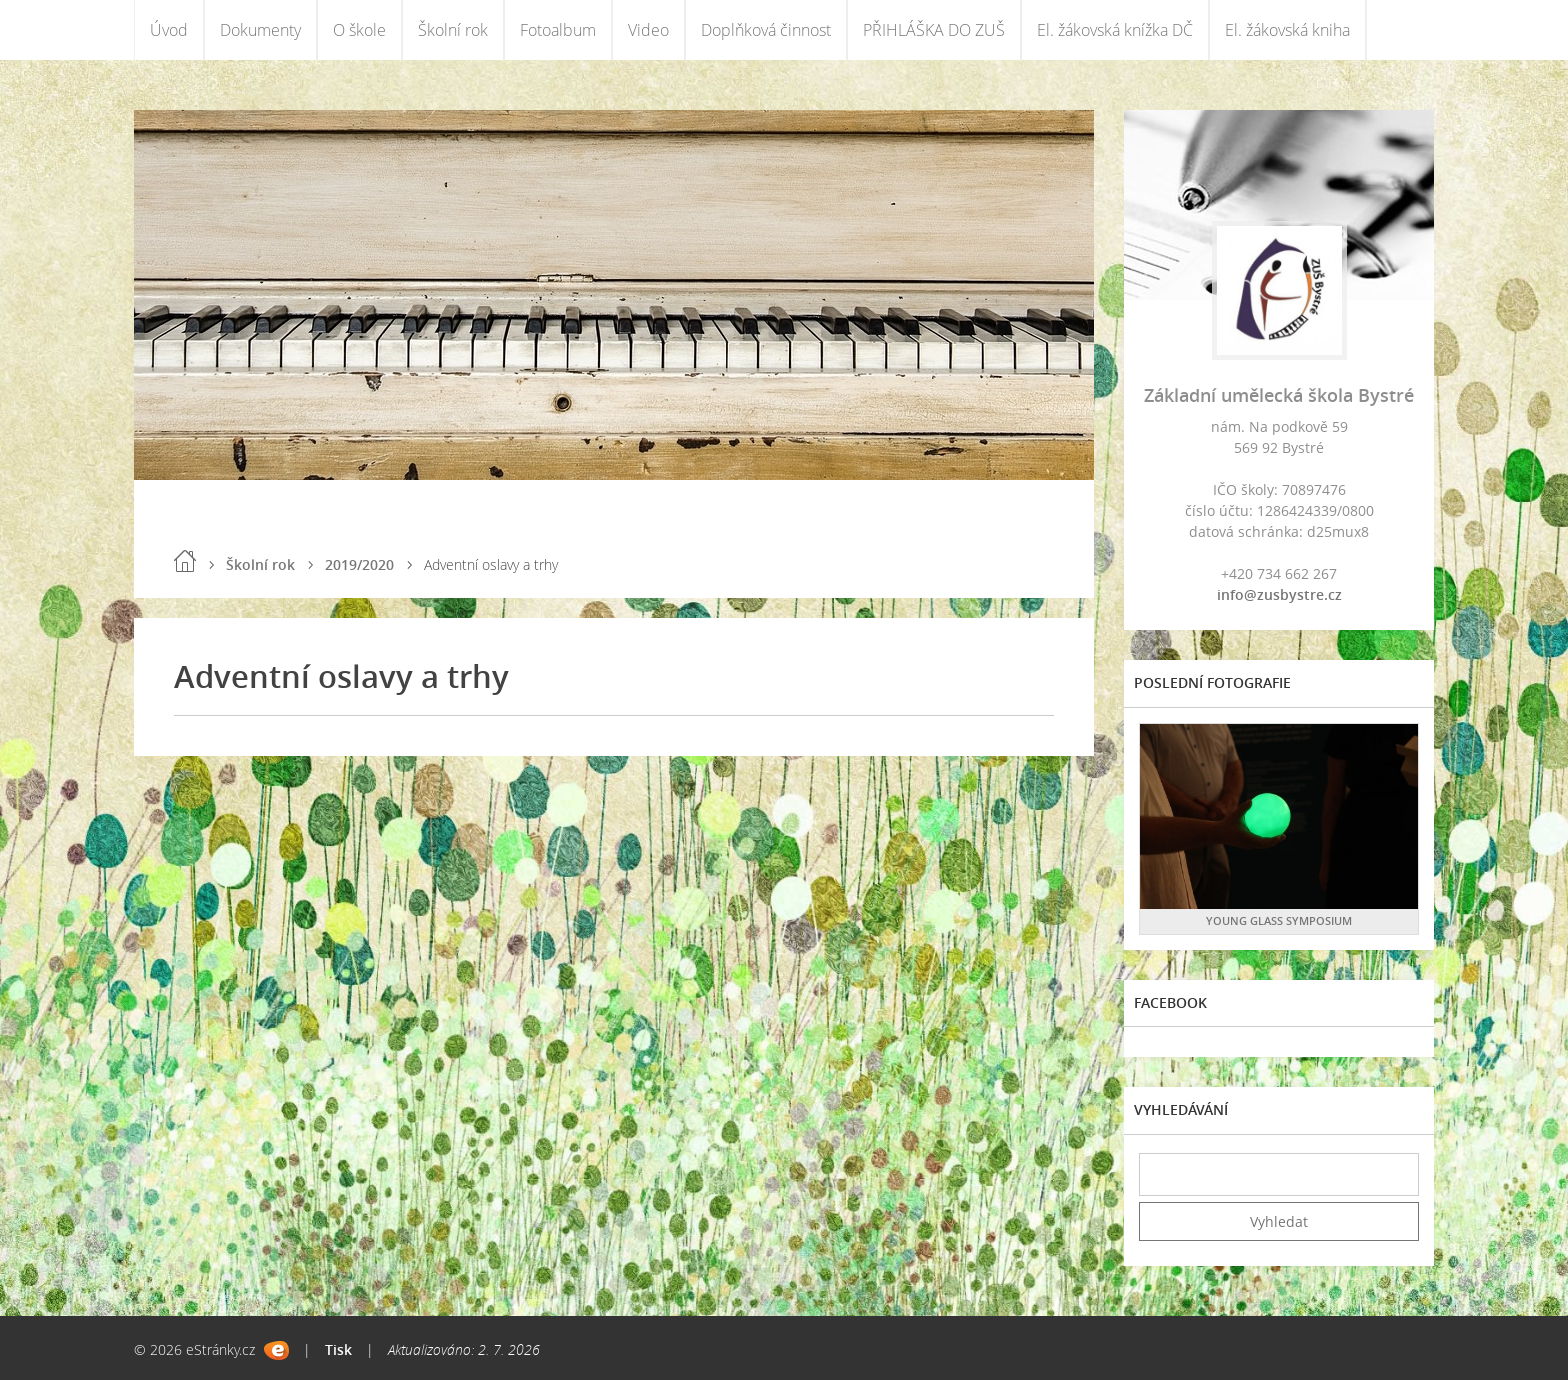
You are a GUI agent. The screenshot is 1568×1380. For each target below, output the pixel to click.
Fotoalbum (558, 30)
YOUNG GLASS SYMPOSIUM (1279, 920)
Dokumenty (260, 30)
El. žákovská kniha (1287, 30)
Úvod (169, 30)
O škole (359, 30)
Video (648, 30)
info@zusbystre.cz (1279, 594)
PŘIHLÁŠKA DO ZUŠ (934, 30)
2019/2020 (359, 564)
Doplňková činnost (766, 30)
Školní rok (453, 30)
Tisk (338, 1349)
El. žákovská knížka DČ (1115, 30)
